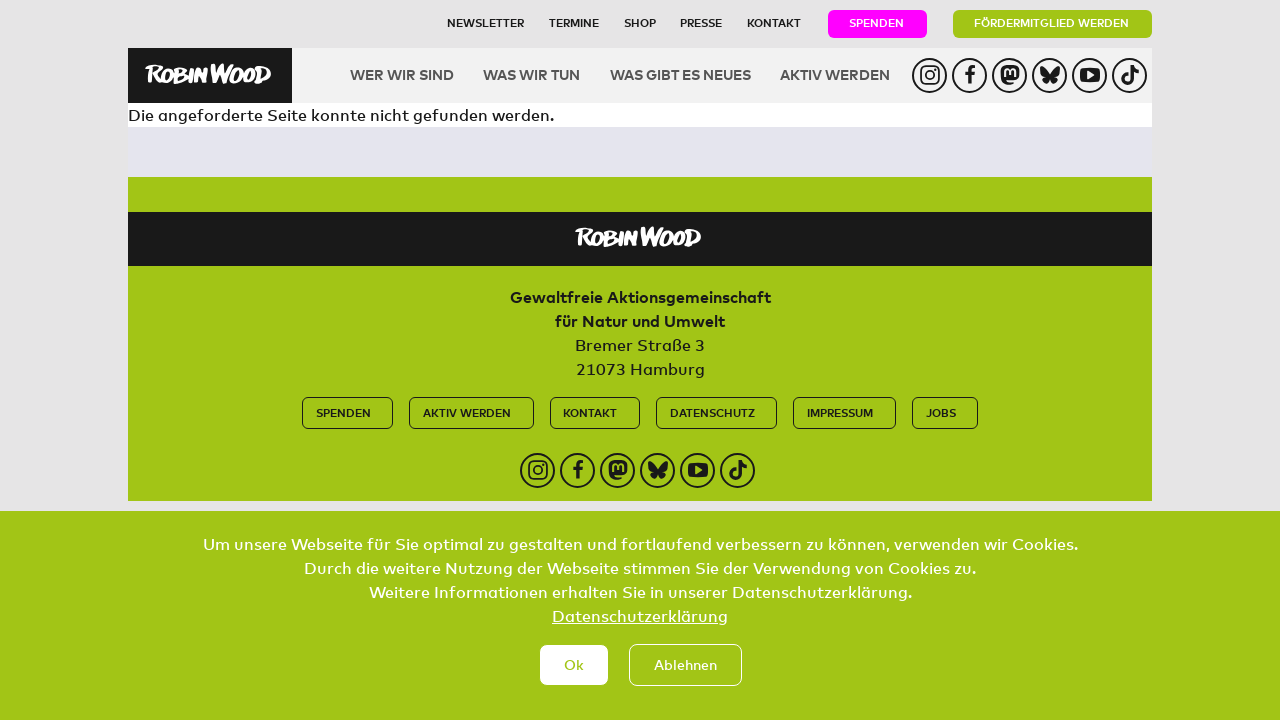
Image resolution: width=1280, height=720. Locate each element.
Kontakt (774, 22)
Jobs (941, 412)
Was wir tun (531, 74)
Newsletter (485, 22)
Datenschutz (712, 412)
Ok (574, 680)
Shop (640, 22)
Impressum (840, 412)
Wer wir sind (402, 74)
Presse (701, 22)
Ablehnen (685, 680)
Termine (574, 22)
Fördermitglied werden (1051, 22)
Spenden (876, 22)
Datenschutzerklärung (640, 632)
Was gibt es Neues (680, 74)
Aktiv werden (835, 74)
